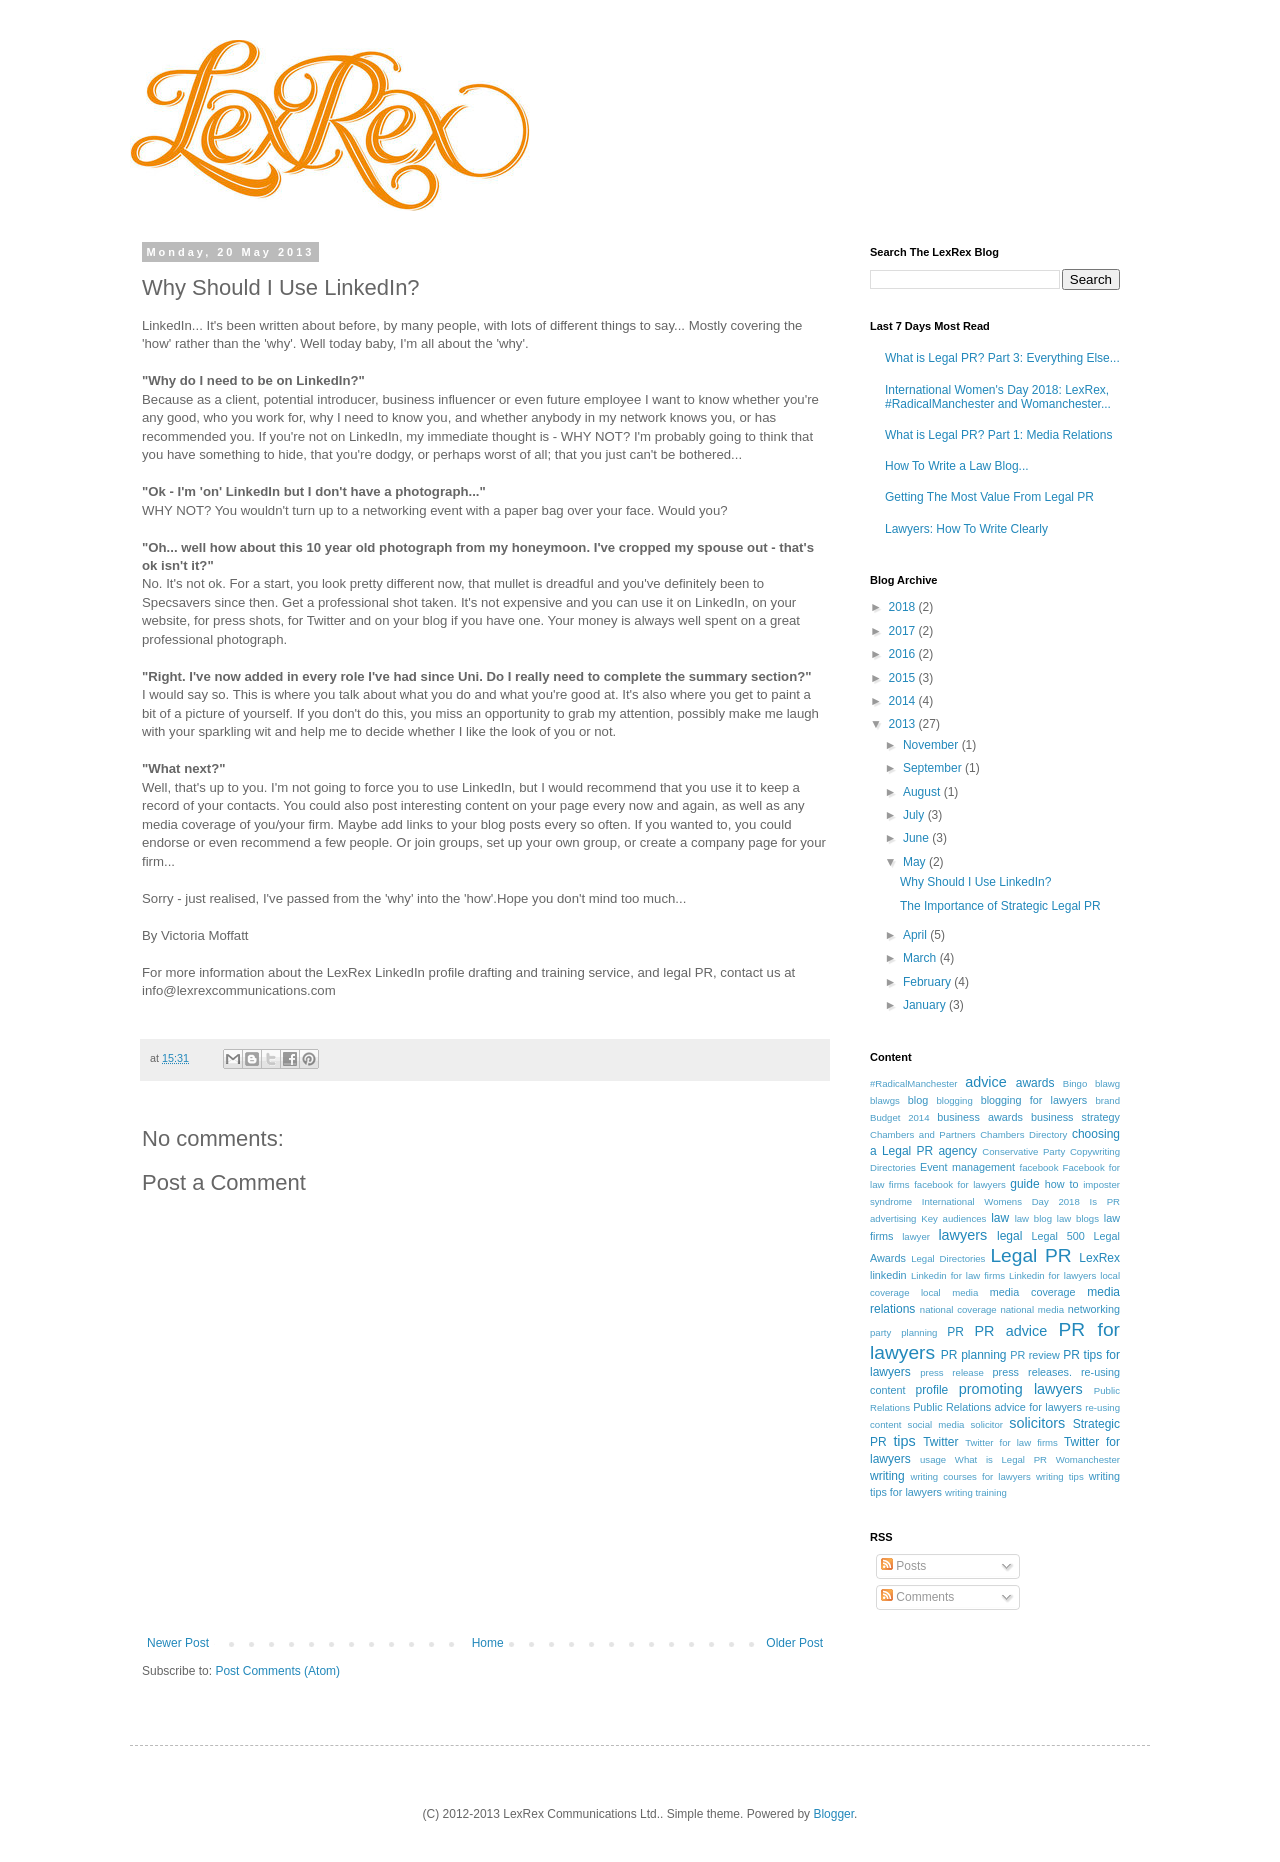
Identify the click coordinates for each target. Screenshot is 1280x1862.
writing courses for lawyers (970, 1476)
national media (1032, 1309)
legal (1009, 1236)
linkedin (888, 1275)
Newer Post (178, 1643)
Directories (893, 1167)
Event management (967, 1167)
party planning (903, 1332)
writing (887, 1476)
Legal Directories (948, 1258)
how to (1062, 1184)
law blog (1033, 1218)
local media (949, 1292)
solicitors (1037, 1423)
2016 (904, 654)
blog (918, 1100)
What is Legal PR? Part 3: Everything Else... (1002, 358)
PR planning (974, 1355)
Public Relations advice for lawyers (997, 1407)
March (921, 958)
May (916, 862)
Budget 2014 (900, 1117)
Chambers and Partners (923, 1134)
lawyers (962, 1235)
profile (932, 1390)
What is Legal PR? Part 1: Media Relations (998, 435)
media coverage (1033, 1292)
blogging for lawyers (1034, 1100)
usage (933, 1459)
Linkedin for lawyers (1052, 1275)
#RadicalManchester (913, 1083)
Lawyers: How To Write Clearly (966, 529)
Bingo (1075, 1083)
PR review (1035, 1355)
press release (952, 1372)
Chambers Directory (1023, 1134)
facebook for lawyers (960, 1184)
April (916, 935)
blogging (954, 1100)
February (928, 982)
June (917, 838)
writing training (976, 1492)
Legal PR (1030, 1255)
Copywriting (1095, 1151)
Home (488, 1643)
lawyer (916, 1236)
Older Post (794, 1643)
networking (1094, 1309)
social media (936, 1424)
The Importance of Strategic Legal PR (1000, 906)
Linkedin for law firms (958, 1275)
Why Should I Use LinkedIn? (975, 882)
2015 (904, 678)
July (915, 815)
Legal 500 (1058, 1236)
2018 (904, 607)
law (1000, 1218)
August (923, 792)
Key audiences (953, 1218)
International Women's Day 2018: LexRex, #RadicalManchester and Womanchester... (998, 397)
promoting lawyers (1021, 1389)
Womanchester (1088, 1459)
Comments (917, 1597)
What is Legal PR (1001, 1459)
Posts (903, 1566)
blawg (1107, 1083)
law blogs (1078, 1218)
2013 (904, 724)
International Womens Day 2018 (1001, 1201)
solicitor (987, 1424)
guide (1024, 1184)
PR (955, 1332)
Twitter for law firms (1011, 1442)
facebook (1039, 1167)
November (932, 745)
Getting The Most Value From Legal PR (989, 497)
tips (904, 1441)
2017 (904, 631)
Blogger (833, 1814)
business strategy (1075, 1117)
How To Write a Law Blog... (957, 466)
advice (986, 1082)
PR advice (1010, 1331)
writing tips (1060, 1476)
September (934, 768)
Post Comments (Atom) (277, 1671)
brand (1107, 1100)
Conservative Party (1023, 1151)
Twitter (940, 1442)
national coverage (958, 1309)
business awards (980, 1117)
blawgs (885, 1100)
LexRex (1099, 1258)
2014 (904, 701)
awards (1035, 1083)
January (926, 1005)
